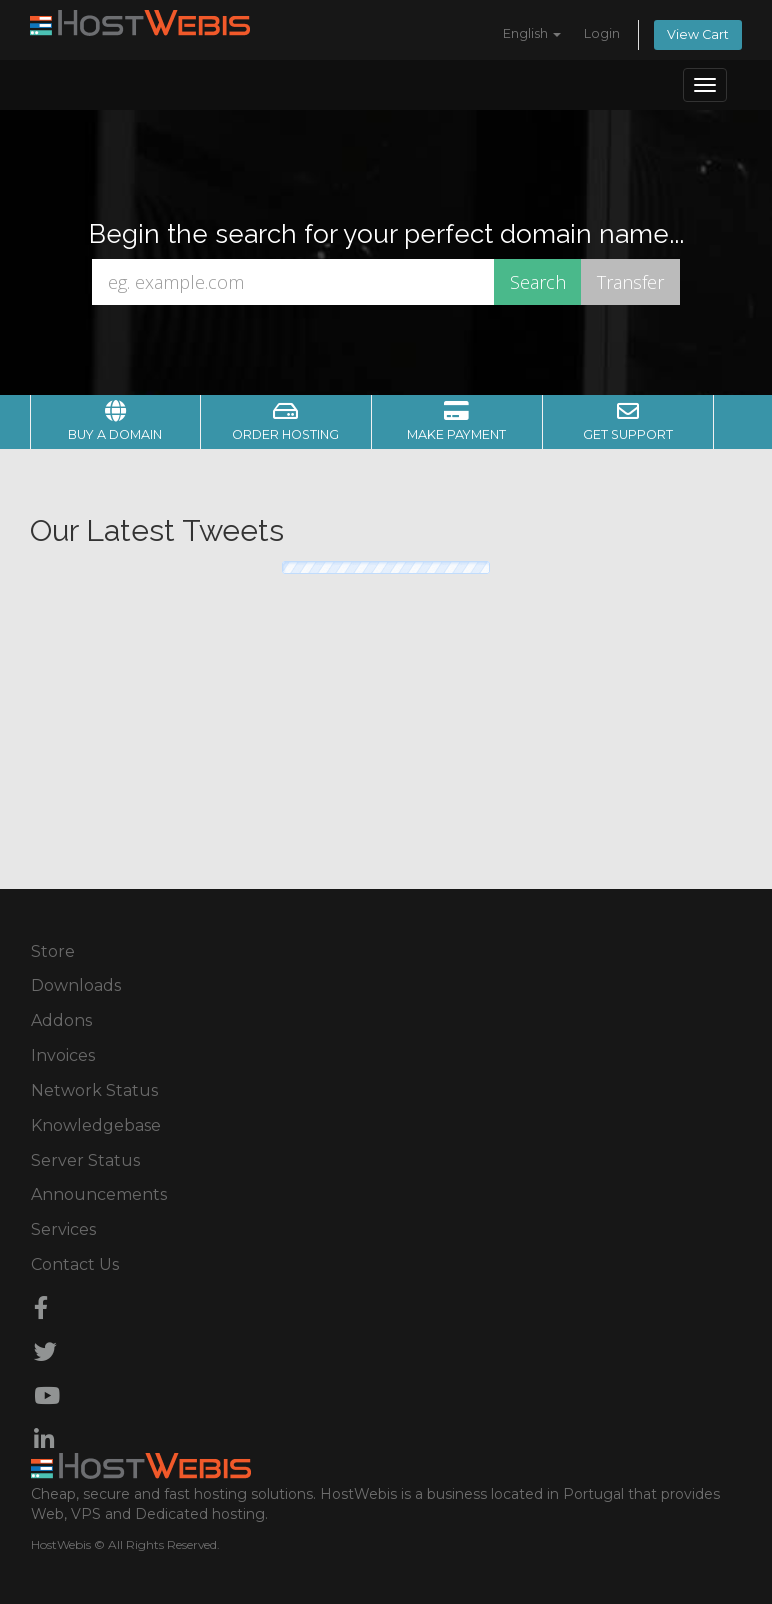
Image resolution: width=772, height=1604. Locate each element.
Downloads (76, 985)
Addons (61, 1020)
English (532, 33)
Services (63, 1229)
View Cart (698, 34)
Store (53, 951)
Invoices (63, 1055)
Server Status (85, 1160)
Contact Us (75, 1264)
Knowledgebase (96, 1125)
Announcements (99, 1194)
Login (602, 33)
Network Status (94, 1090)
